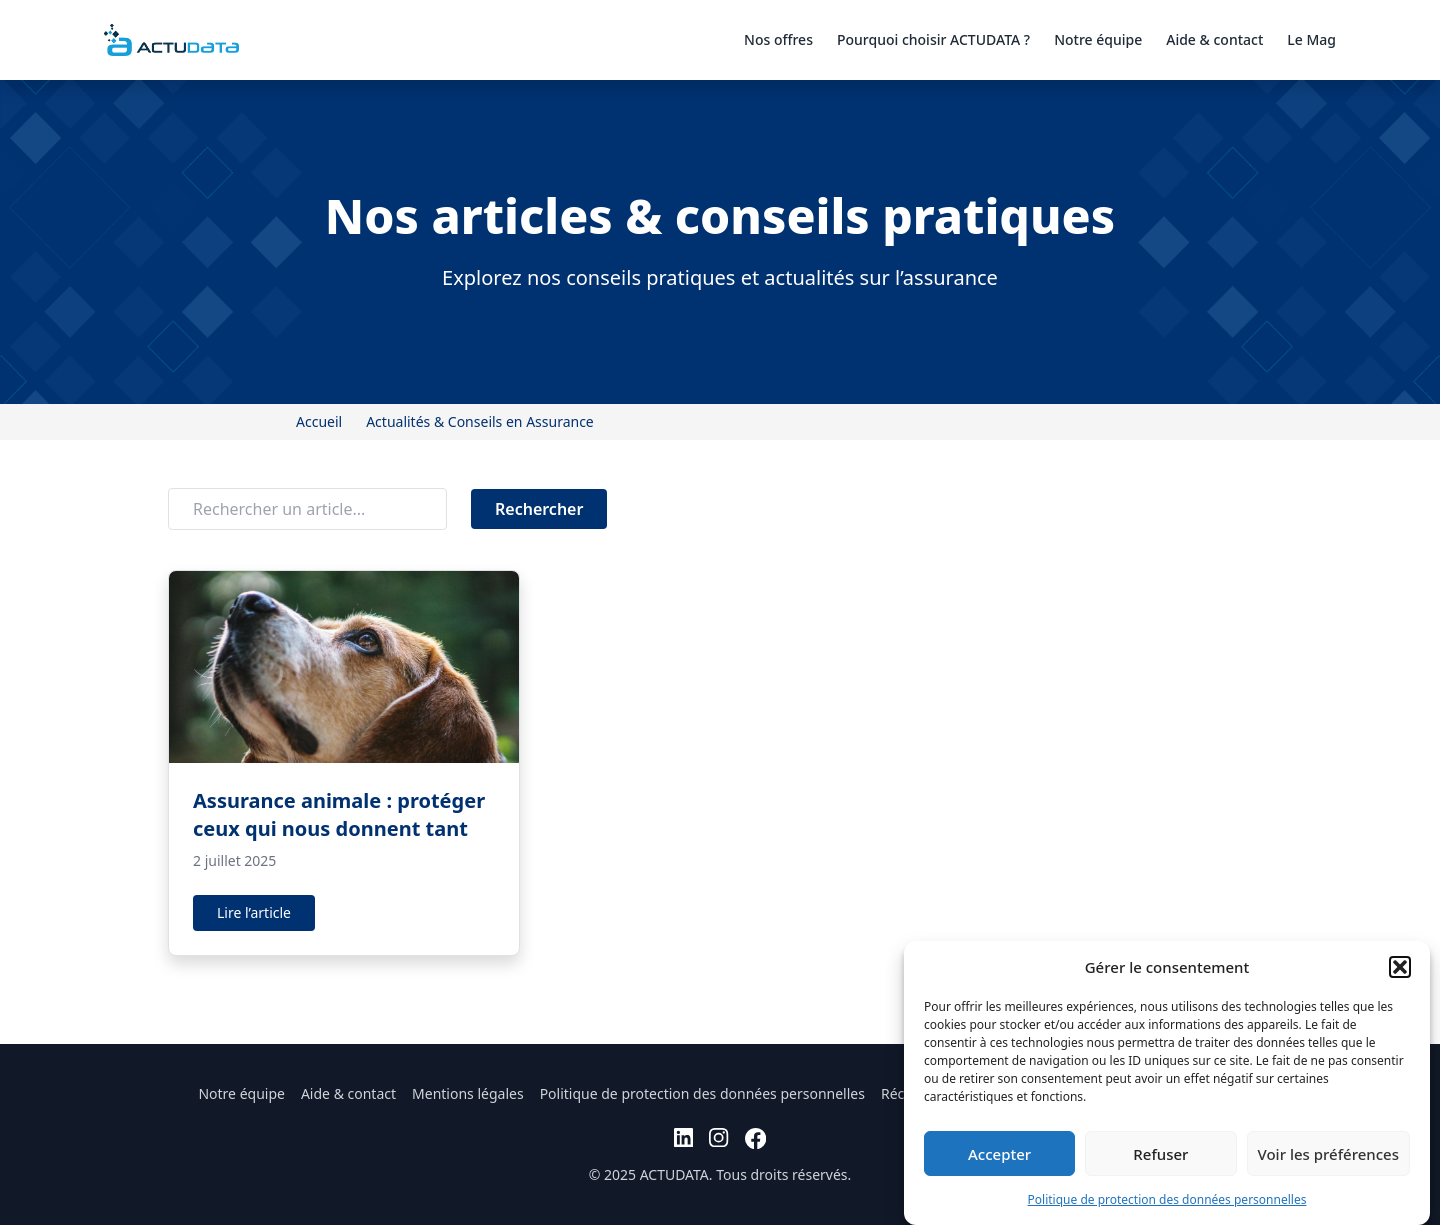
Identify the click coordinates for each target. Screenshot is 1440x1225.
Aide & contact (1214, 39)
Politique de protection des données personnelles (1167, 1199)
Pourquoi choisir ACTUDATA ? (933, 39)
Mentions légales (468, 1093)
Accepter (999, 1154)
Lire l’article (254, 912)
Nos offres (778, 39)
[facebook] (755, 1138)
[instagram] (718, 1138)
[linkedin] (683, 1138)
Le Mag (1311, 39)
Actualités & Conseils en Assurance (480, 421)
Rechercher (539, 509)
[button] (1400, 967)
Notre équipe (1098, 39)
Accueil (319, 421)
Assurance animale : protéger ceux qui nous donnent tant (339, 814)
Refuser (1160, 1154)
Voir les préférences (1328, 1154)
